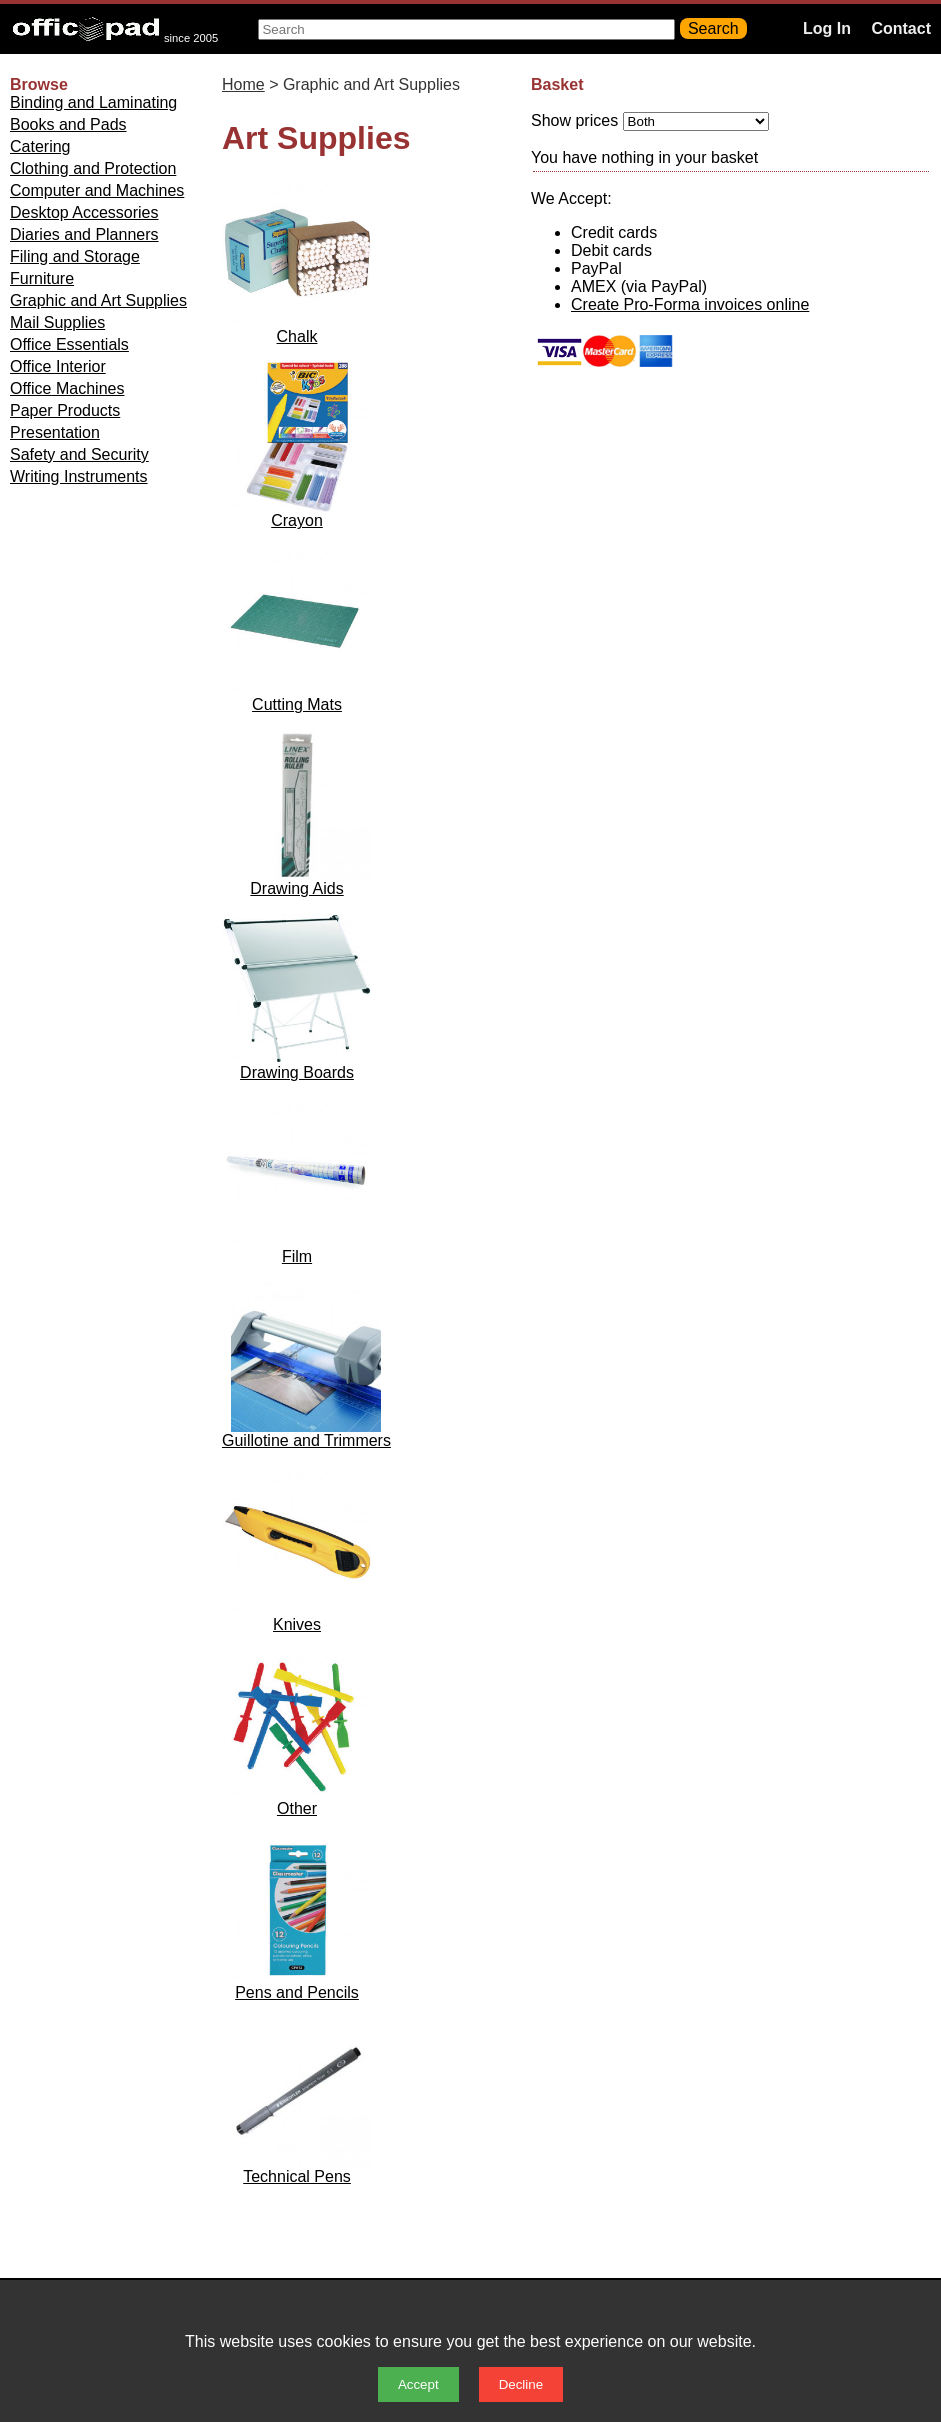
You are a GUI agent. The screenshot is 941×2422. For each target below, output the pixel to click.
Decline (521, 2384)
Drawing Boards (297, 1072)
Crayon (297, 520)
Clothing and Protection (93, 168)
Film (297, 1256)
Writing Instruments (79, 476)
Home (243, 84)
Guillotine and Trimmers (306, 1440)
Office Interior (58, 366)
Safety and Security (79, 454)
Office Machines (67, 388)
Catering (40, 146)
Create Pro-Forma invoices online (690, 304)
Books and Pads (68, 124)
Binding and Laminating (93, 102)
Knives (297, 1624)
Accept (418, 2384)
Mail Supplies (57, 322)
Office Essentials (69, 344)
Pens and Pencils (297, 1992)
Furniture (42, 278)
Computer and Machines (97, 190)
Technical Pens (297, 2176)
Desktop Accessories (84, 212)
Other (297, 1808)
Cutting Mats (297, 704)
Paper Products (65, 410)
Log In (827, 28)
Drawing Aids (296, 888)
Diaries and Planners (84, 234)
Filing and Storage (75, 256)
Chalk (297, 336)
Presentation (55, 432)
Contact (901, 28)
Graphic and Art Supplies (98, 300)
